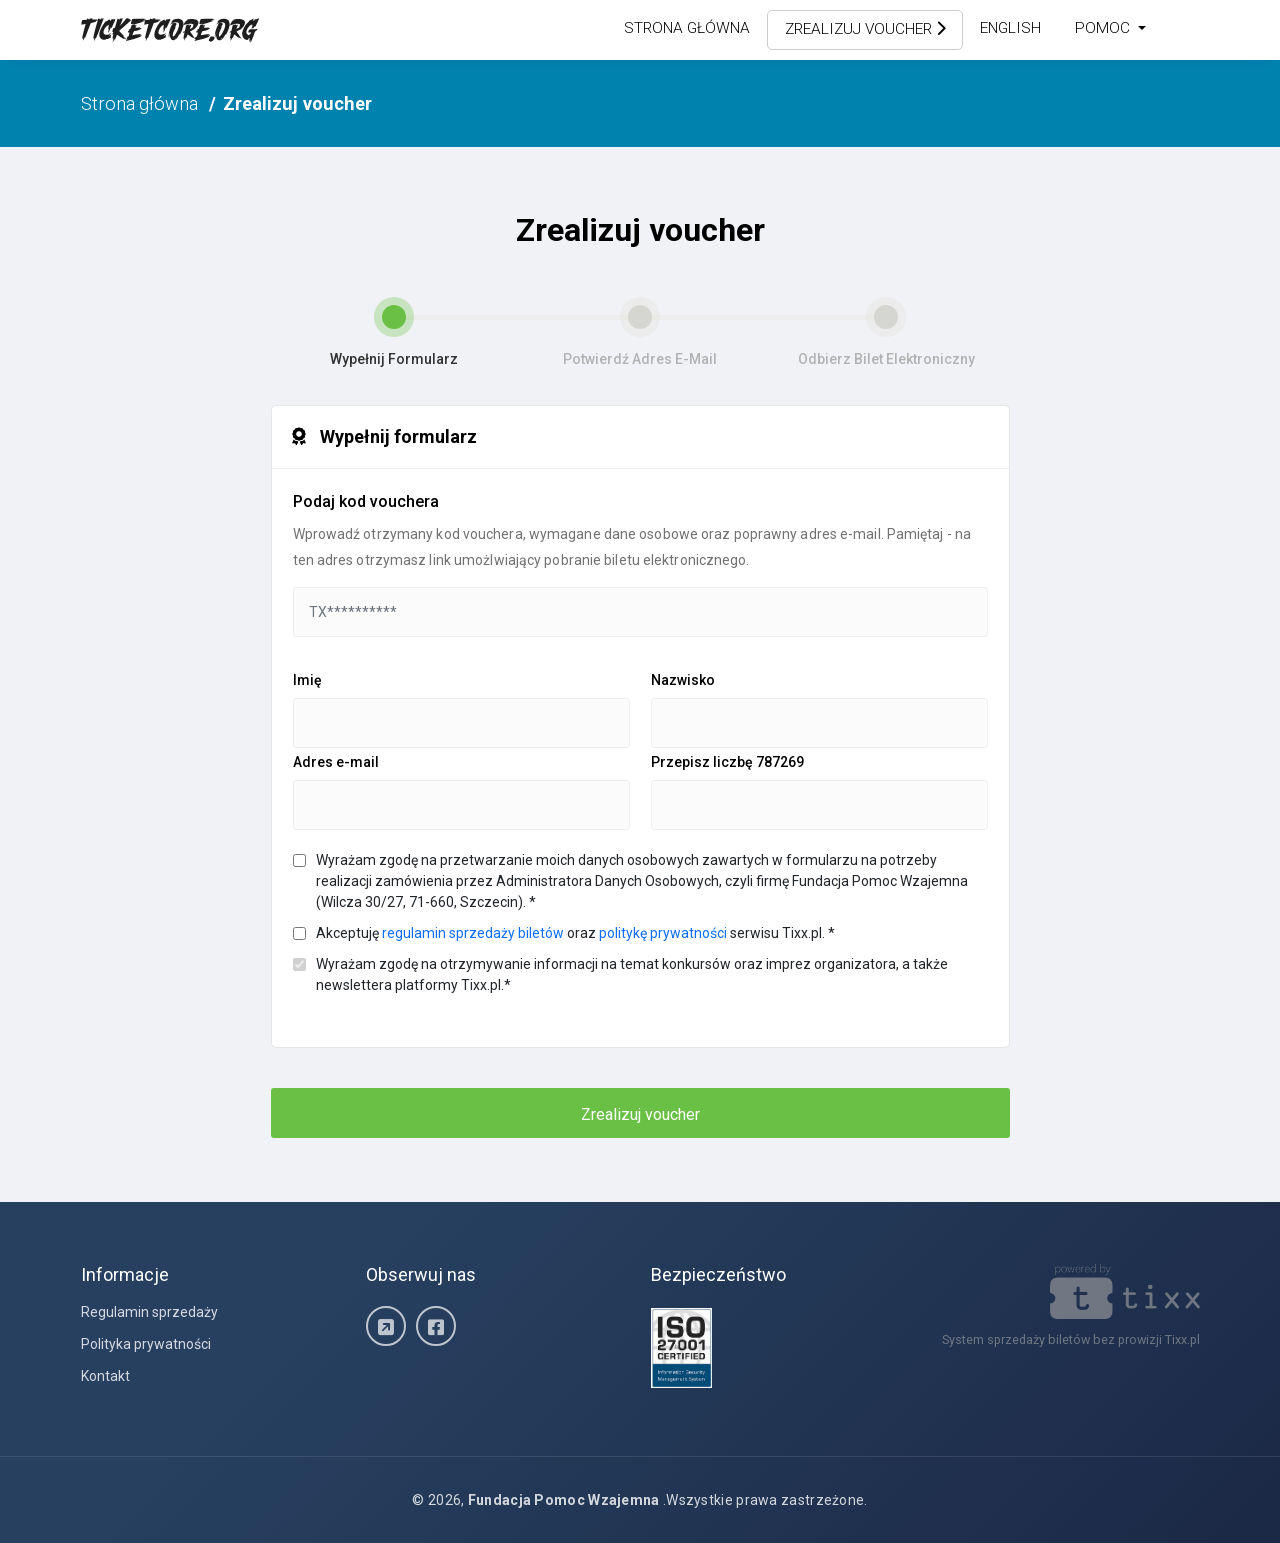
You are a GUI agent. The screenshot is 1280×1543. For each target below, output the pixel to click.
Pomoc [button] (1104, 28)
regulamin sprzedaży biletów (473, 933)
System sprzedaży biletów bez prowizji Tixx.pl (1071, 1339)
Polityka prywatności (146, 1344)
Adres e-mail (336, 762)
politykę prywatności (663, 933)
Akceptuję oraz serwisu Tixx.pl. (575, 933)
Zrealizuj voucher (865, 29)
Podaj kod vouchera (366, 501)
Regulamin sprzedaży (149, 1312)
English (1010, 28)
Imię (307, 680)
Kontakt (105, 1376)
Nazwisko (683, 680)
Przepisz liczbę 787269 (727, 762)
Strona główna (687, 28)
